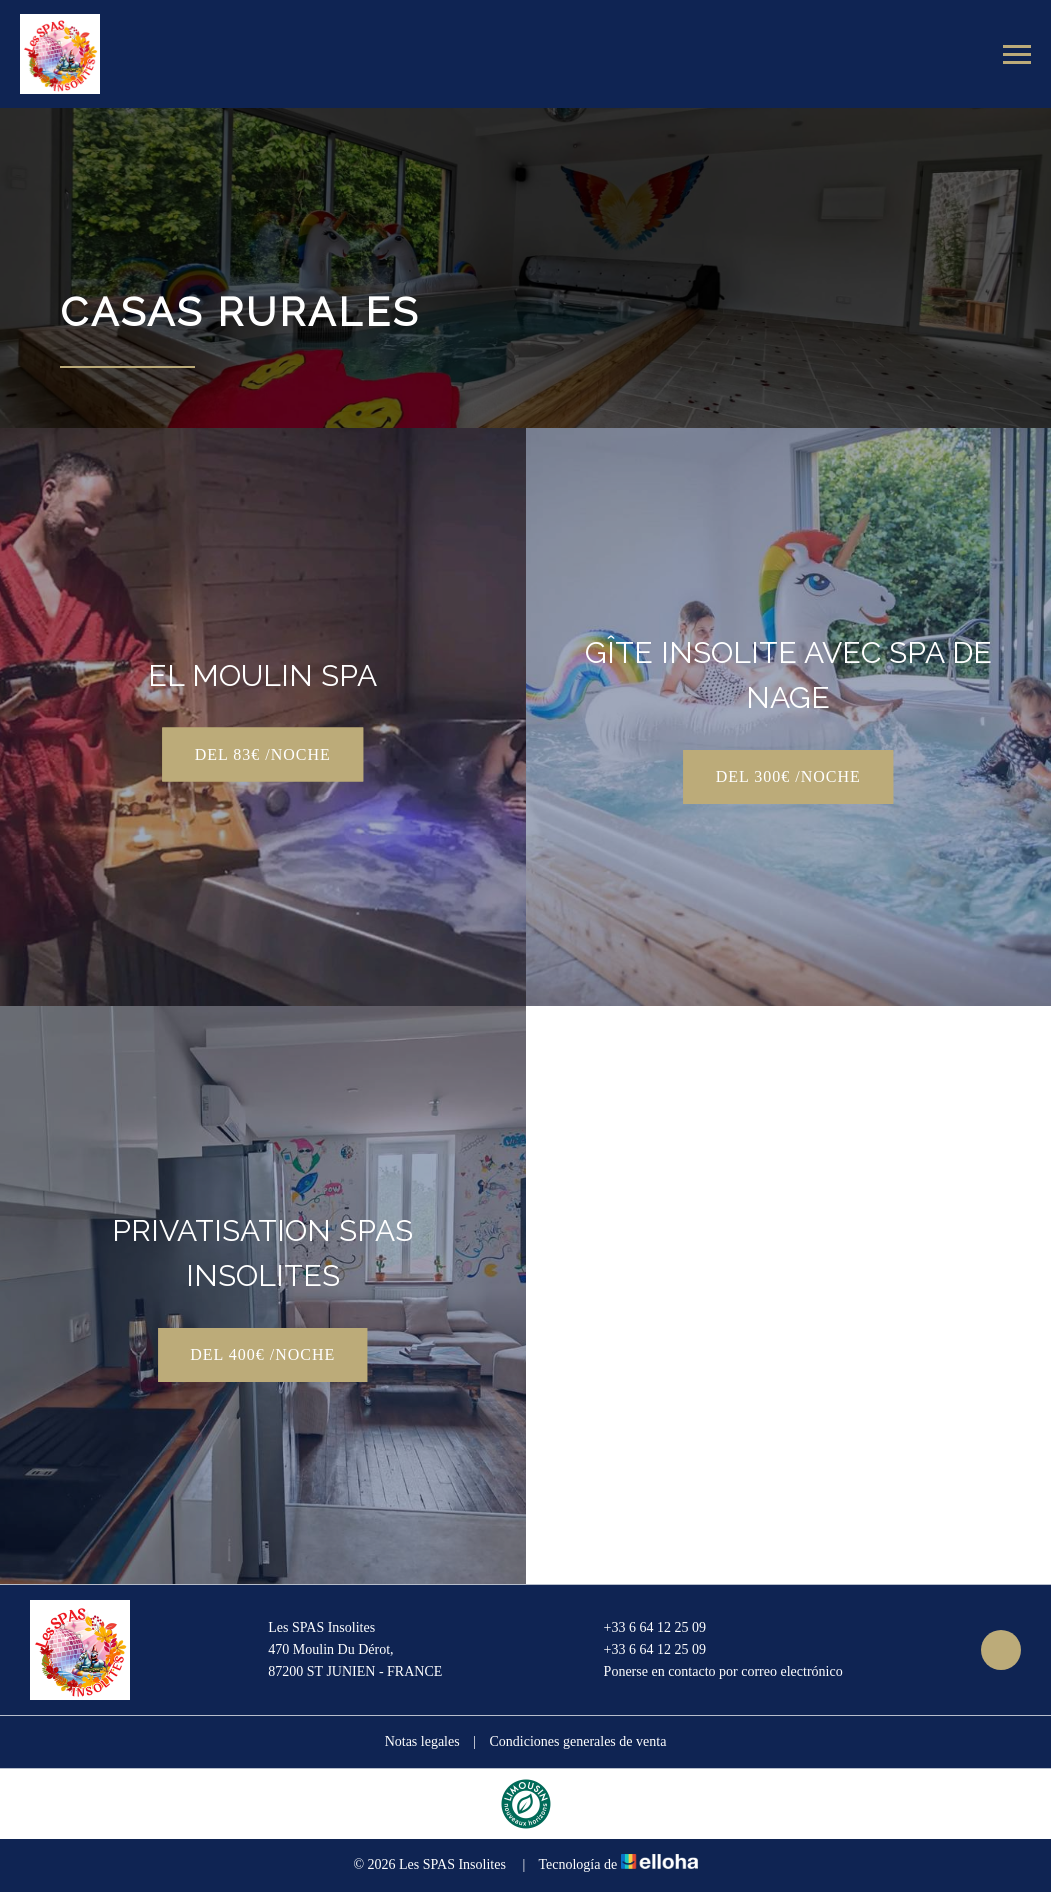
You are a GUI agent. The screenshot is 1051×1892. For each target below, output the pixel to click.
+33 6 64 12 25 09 (643, 1628)
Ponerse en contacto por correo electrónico (712, 1672)
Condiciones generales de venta (577, 1741)
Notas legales (422, 1741)
